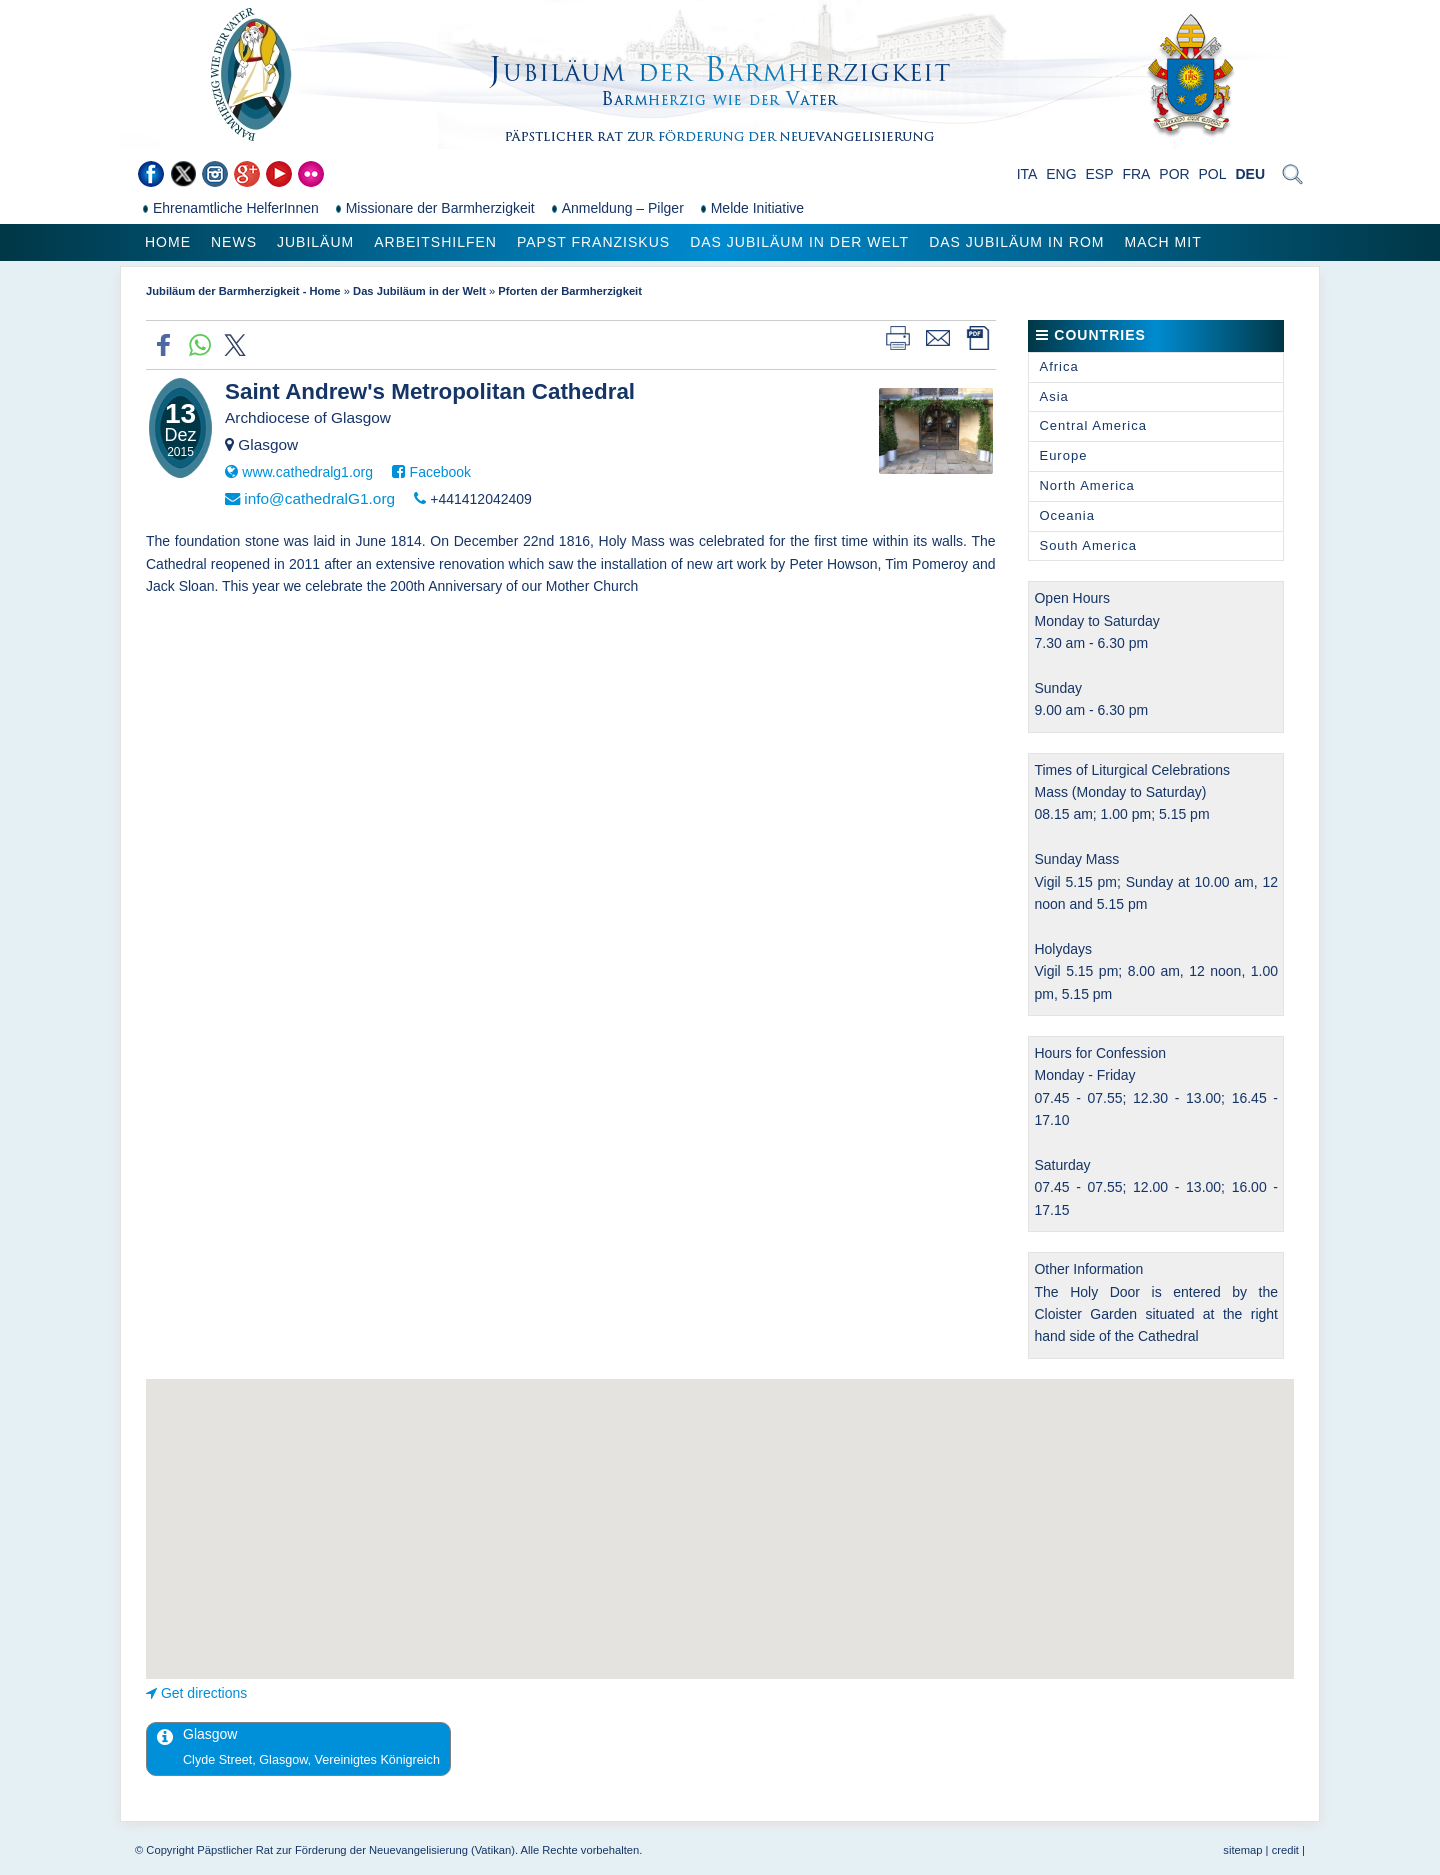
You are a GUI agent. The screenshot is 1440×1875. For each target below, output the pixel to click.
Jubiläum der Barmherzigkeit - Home (243, 291)
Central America (1092, 425)
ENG (1061, 174)
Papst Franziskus (593, 242)
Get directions (204, 1693)
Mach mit (1162, 242)
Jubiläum (315, 242)
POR (1174, 174)
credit (1285, 1850)
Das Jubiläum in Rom (1016, 242)
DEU (1250, 174)
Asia (1053, 396)
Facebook (440, 472)
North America (1086, 485)
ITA (1027, 174)
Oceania (1066, 515)
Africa (1058, 366)
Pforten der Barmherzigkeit (570, 291)
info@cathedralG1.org (319, 498)
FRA (1136, 174)
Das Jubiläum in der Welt (799, 242)
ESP (1100, 174)
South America (1088, 545)
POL (1213, 174)
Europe (1063, 455)
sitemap (1242, 1850)
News (234, 242)
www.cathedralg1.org (307, 472)
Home (168, 242)
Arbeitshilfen (435, 242)
